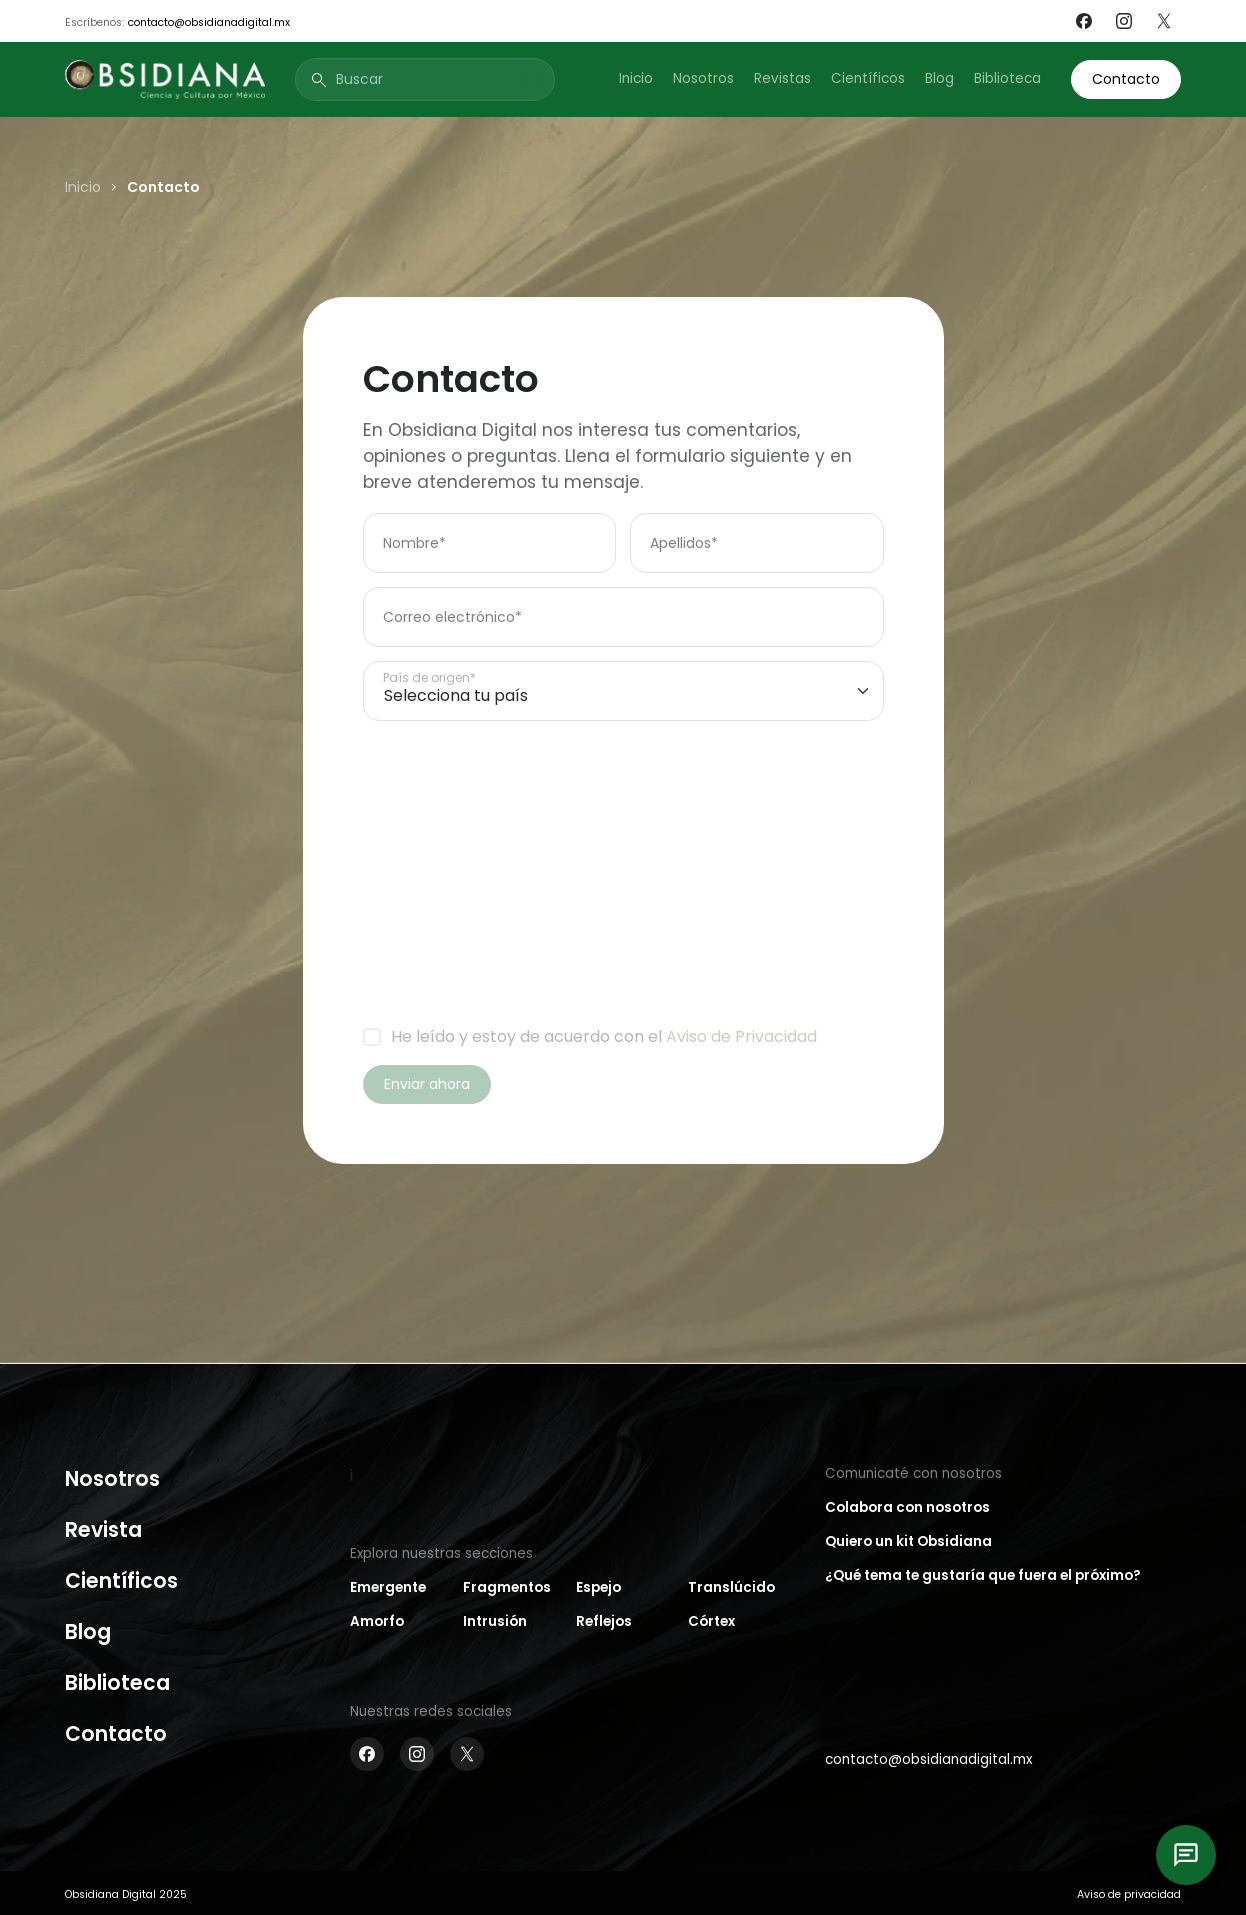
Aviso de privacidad (1129, 1894)
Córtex (711, 1621)
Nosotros (703, 78)
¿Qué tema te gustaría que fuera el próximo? (983, 1575)
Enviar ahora (427, 1084)
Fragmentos (507, 1587)
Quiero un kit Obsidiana (908, 1541)
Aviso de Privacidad (741, 1036)
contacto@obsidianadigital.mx (209, 22)
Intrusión (495, 1621)
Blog (939, 78)
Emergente (388, 1587)
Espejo (598, 1587)
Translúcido (731, 1587)
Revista (103, 1530)
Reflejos (604, 1621)
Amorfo (377, 1621)
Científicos (868, 78)
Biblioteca (1007, 78)
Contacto (1126, 79)
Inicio (636, 78)
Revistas (782, 78)
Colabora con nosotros (907, 1507)
